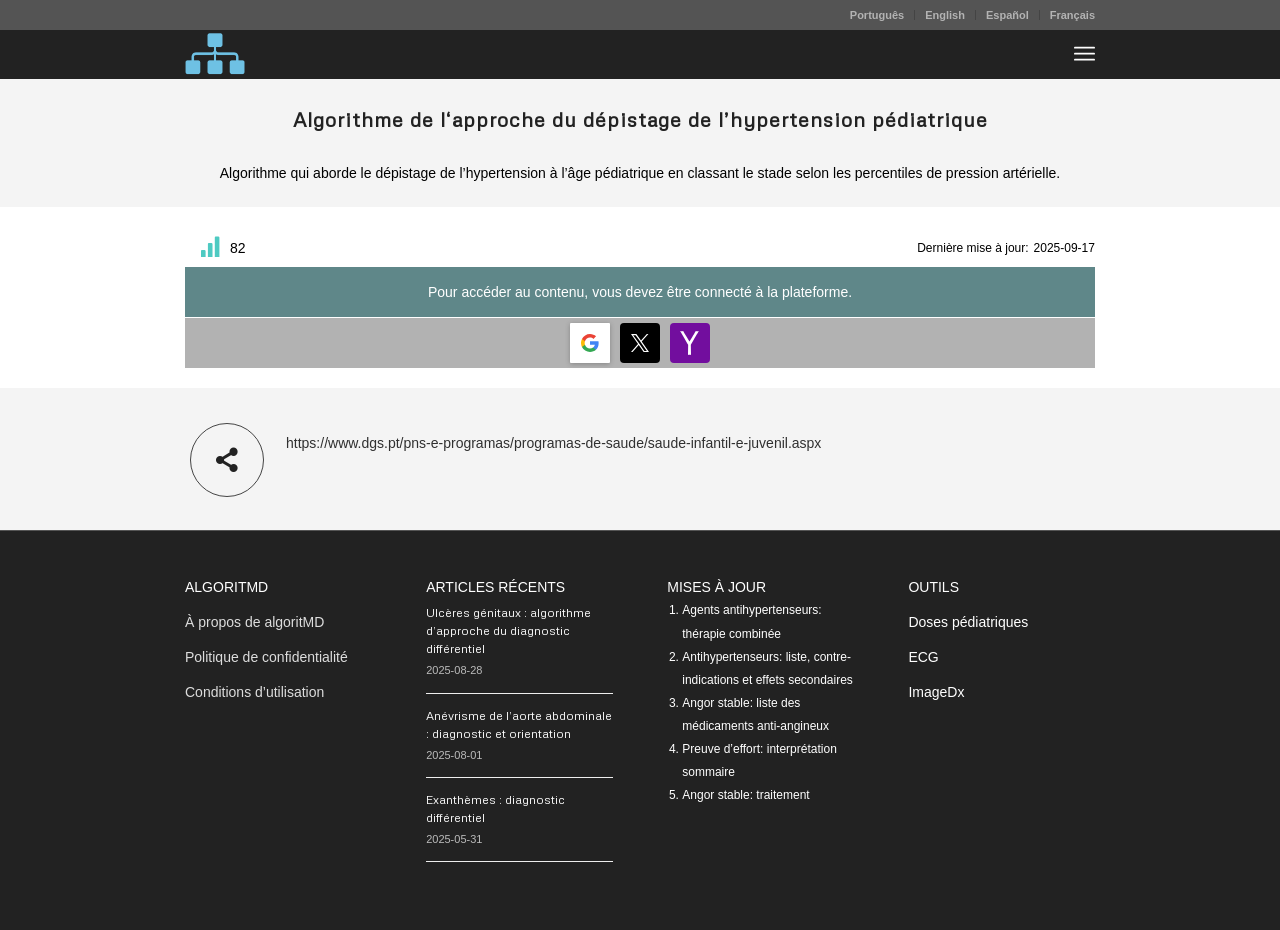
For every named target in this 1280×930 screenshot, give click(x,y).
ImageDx (936, 692)
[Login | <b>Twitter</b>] (640, 343)
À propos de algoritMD (254, 622)
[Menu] (1084, 54)
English (945, 15)
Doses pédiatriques (968, 622)
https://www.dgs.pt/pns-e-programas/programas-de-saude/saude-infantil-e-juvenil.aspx (553, 443)
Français (1072, 15)
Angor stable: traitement (745, 795)
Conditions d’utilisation (254, 692)
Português (877, 15)
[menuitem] (877, 15)
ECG (923, 657)
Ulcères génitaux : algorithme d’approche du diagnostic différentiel (508, 630)
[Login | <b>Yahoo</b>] (690, 343)
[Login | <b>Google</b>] (590, 343)
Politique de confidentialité (266, 657)
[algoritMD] (215, 54)
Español (1007, 15)
